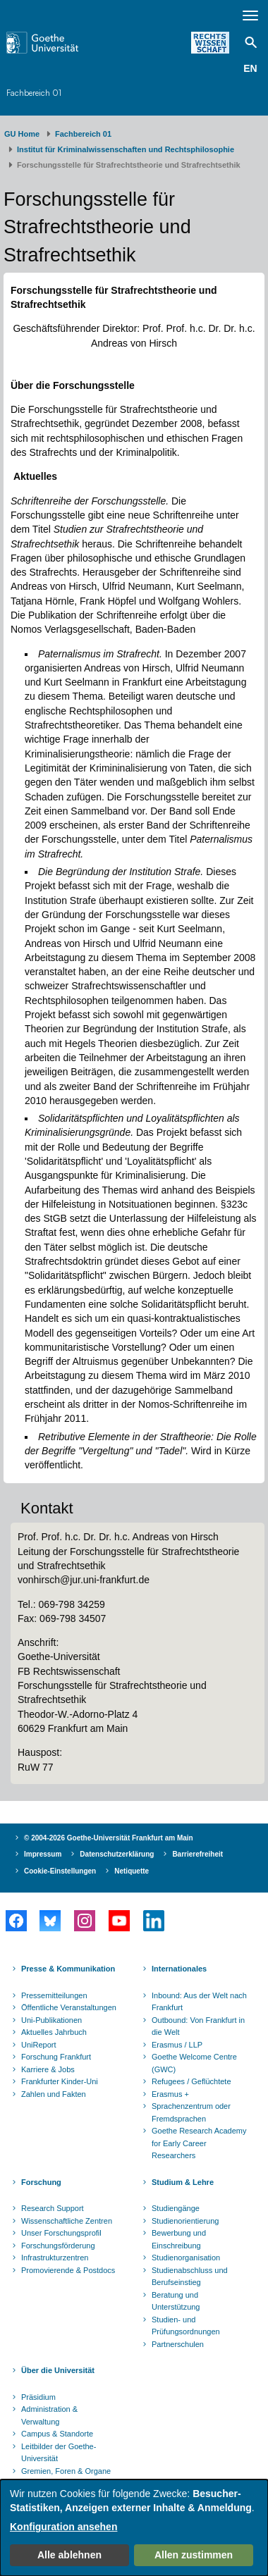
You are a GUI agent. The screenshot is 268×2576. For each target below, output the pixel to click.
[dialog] (134, 2527)
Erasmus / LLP (177, 2045)
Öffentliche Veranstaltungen (68, 2007)
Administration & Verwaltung (49, 2415)
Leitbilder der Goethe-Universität (58, 2452)
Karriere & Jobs (48, 2069)
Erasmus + (170, 2094)
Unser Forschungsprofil (61, 2233)
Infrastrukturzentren (54, 2257)
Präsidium (38, 2397)
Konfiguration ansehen (63, 2526)
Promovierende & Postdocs (68, 2270)
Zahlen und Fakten (53, 2094)
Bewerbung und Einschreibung (179, 2239)
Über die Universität (58, 2370)
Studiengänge (176, 2208)
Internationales (179, 1968)
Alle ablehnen (69, 2554)
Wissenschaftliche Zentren (66, 2221)
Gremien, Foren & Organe (66, 2471)
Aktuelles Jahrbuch (54, 2032)
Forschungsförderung (58, 2245)
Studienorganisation (186, 2257)
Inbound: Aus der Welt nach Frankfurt (199, 2001)
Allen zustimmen (193, 2554)
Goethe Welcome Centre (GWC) (194, 2063)
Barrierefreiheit (197, 1854)
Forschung (41, 2182)
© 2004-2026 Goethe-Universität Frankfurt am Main (108, 1838)
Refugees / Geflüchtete (191, 2081)
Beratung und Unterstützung (176, 2301)
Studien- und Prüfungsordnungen (186, 2325)
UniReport (38, 2045)
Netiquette (131, 1871)
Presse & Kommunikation (68, 1968)
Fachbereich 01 (33, 92)
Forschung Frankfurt (56, 2056)
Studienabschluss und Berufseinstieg (190, 2276)
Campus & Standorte (57, 2433)
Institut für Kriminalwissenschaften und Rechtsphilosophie (125, 149)
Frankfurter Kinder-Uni (59, 2081)
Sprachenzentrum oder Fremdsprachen (191, 2112)
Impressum (42, 1854)
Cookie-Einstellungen (60, 1871)
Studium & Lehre (183, 2182)
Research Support (52, 2208)
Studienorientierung (185, 2221)
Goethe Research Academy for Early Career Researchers (199, 2143)
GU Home (21, 134)
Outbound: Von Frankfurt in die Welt (198, 2026)
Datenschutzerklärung (117, 1854)
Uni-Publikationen (51, 2020)
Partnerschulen (178, 2344)
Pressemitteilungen (54, 1995)
